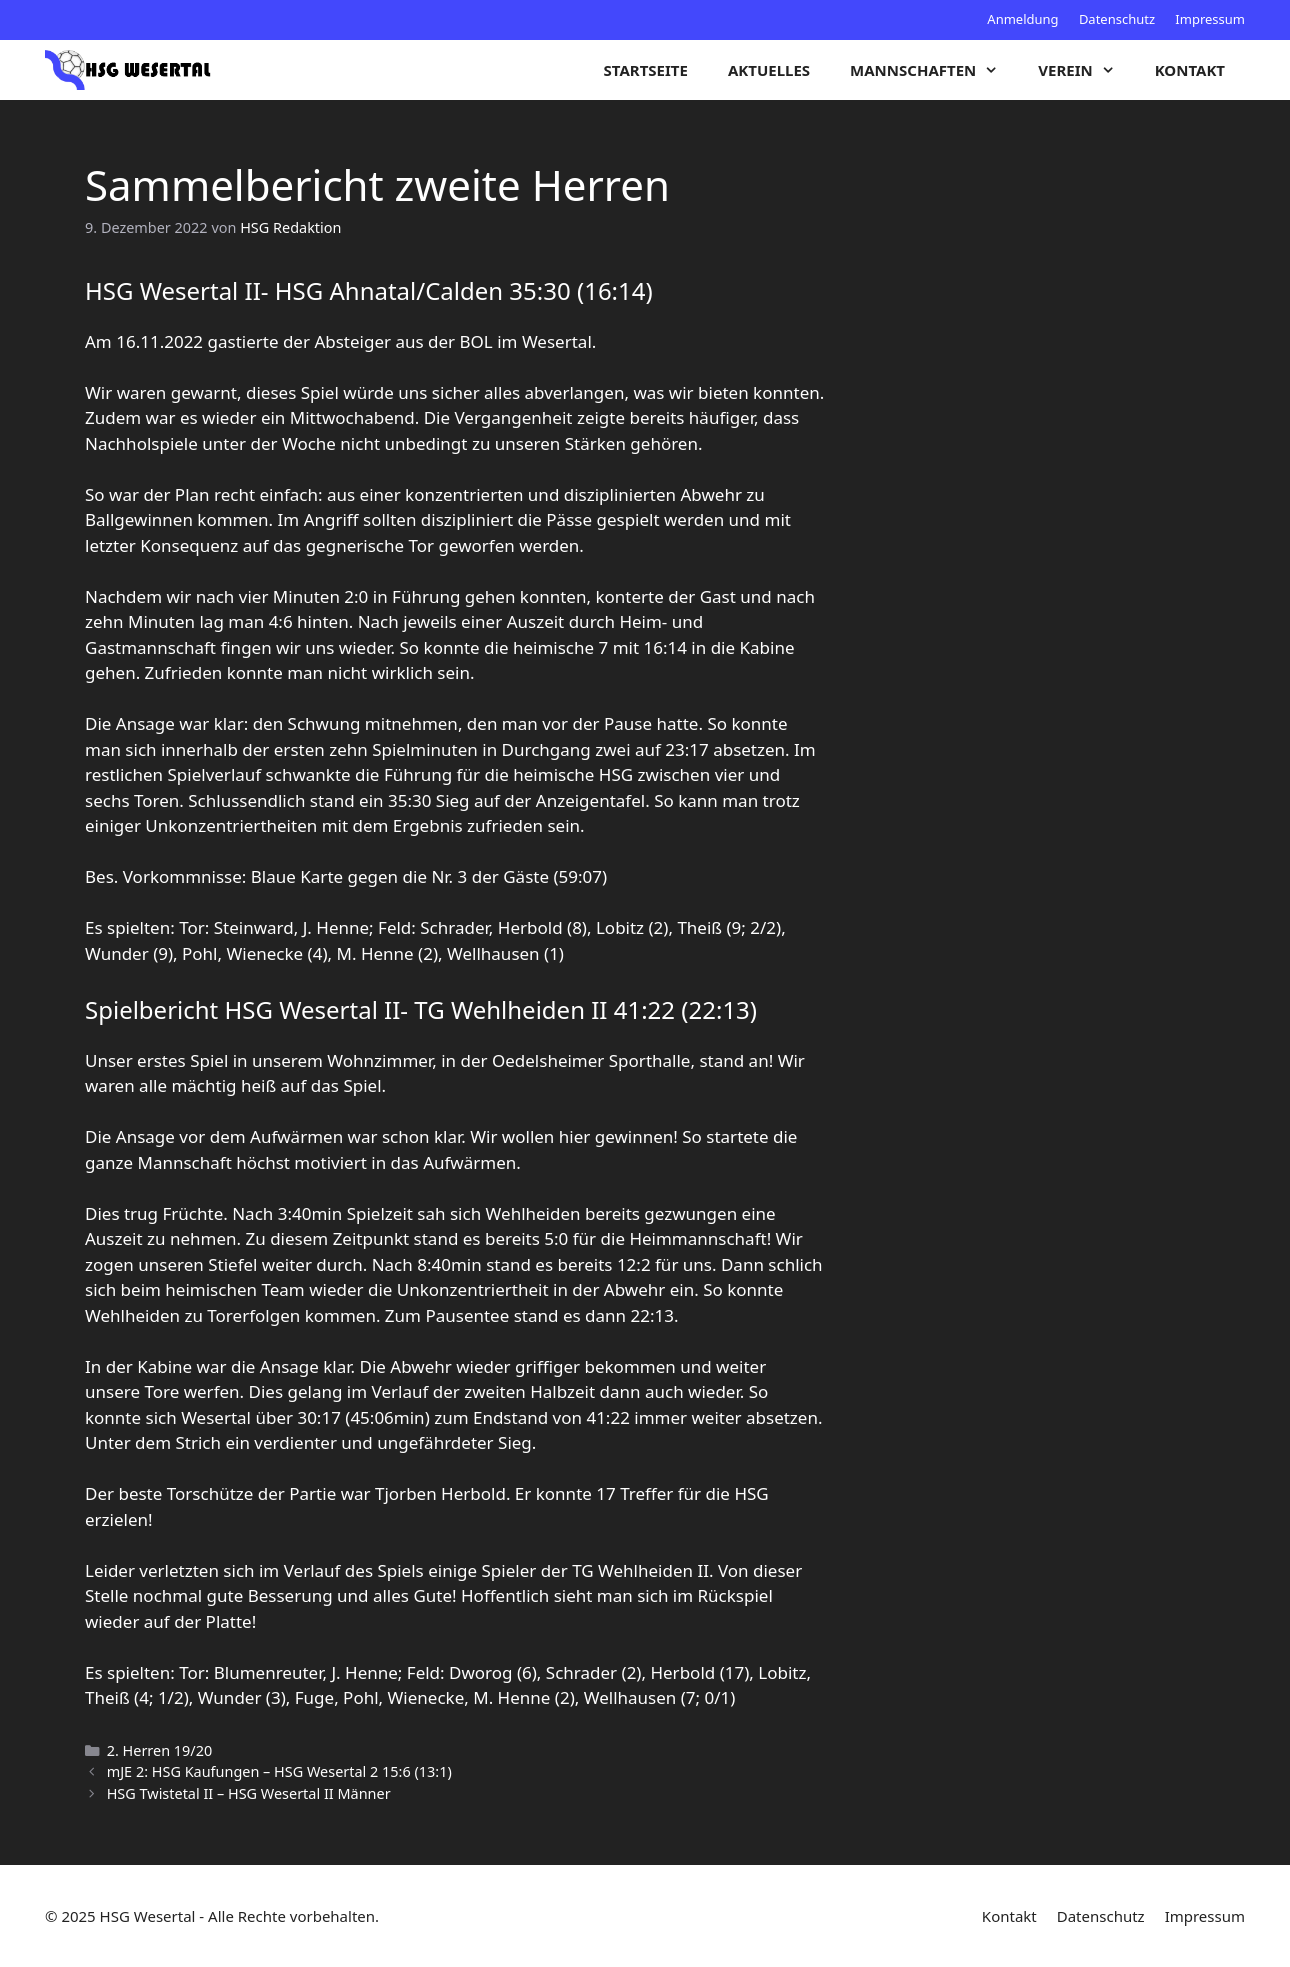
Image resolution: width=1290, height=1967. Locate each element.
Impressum (1210, 19)
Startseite (646, 70)
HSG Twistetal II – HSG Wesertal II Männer (249, 1793)
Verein (1086, 70)
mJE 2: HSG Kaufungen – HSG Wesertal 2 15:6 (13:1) (279, 1771)
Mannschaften (934, 70)
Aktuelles (769, 70)
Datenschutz (1117, 19)
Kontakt (1190, 70)
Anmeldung (1022, 19)
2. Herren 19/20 (160, 1750)
